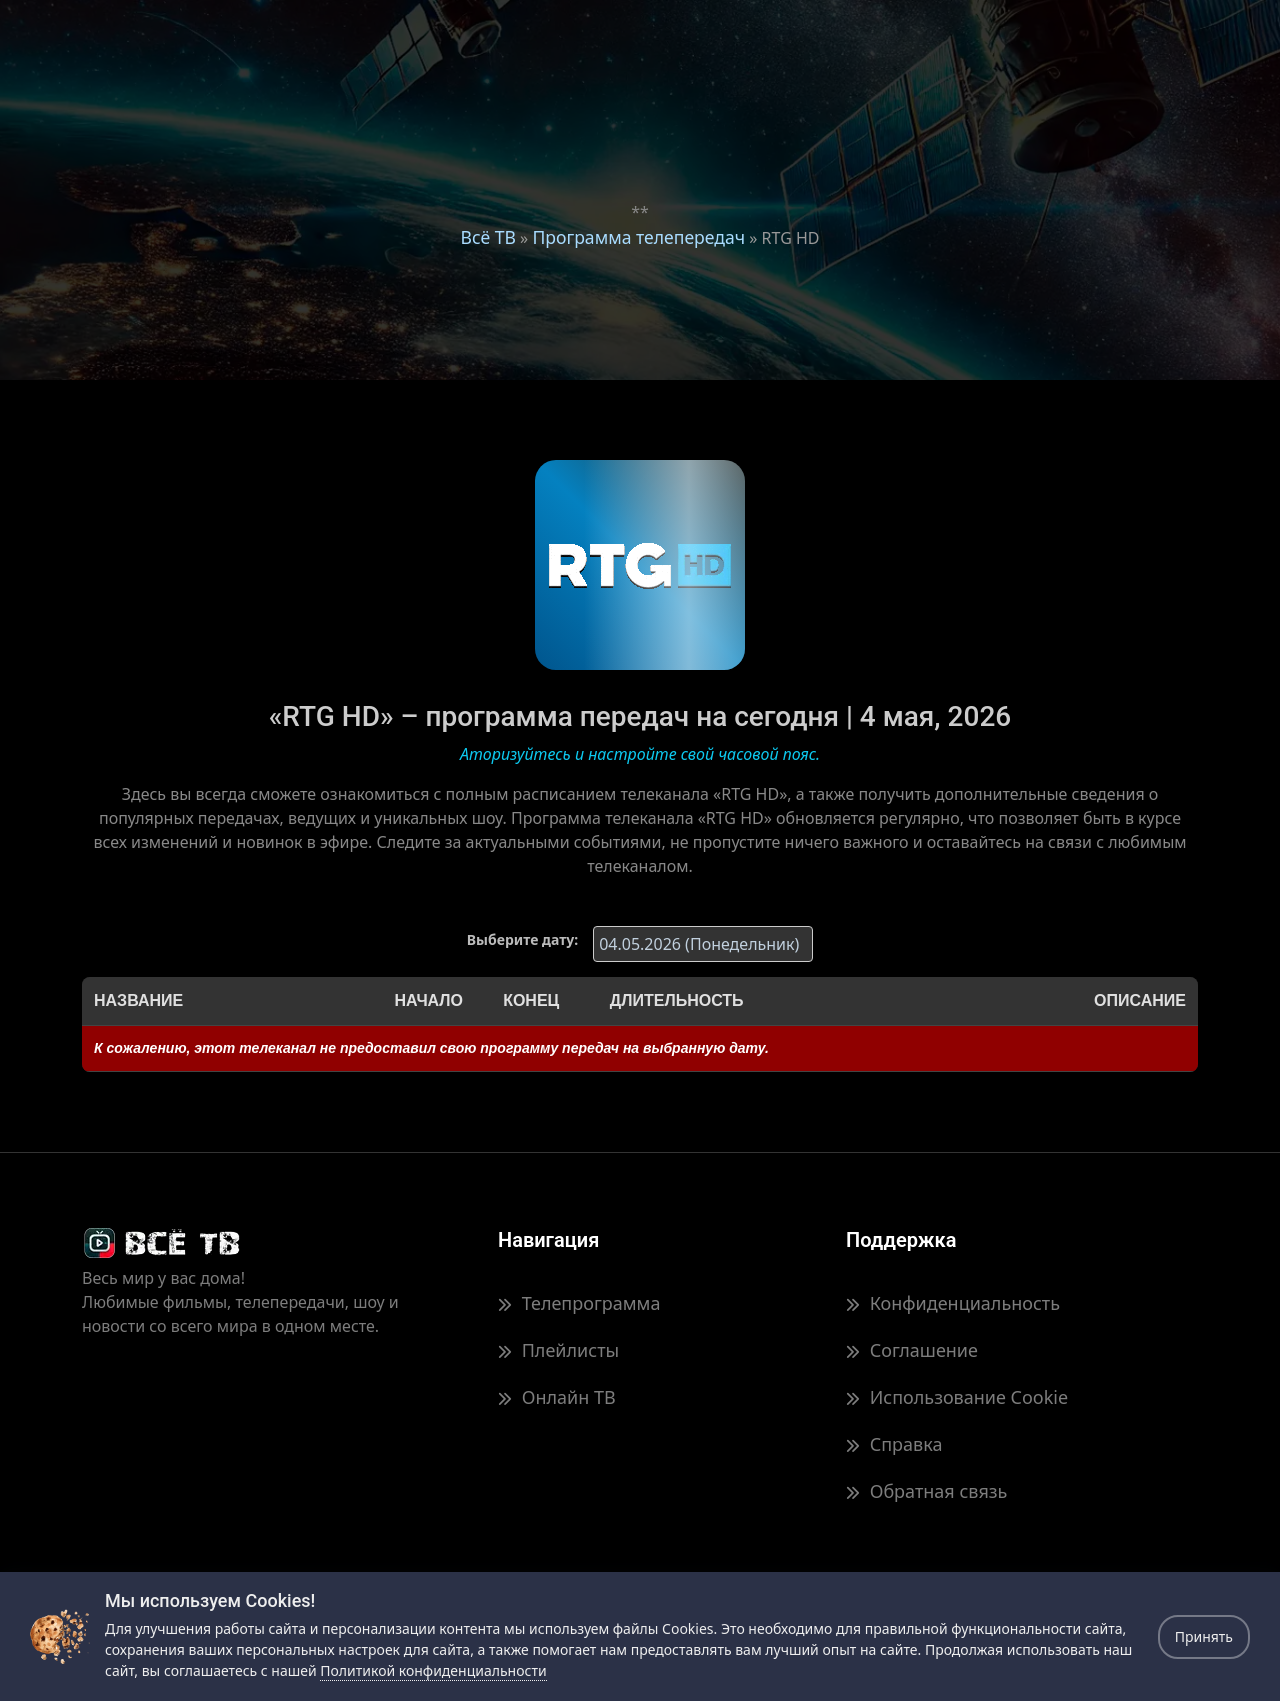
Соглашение (912, 1350)
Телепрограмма (579, 1303)
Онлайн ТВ (557, 1397)
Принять (1204, 1636)
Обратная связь (926, 1491)
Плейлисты (558, 1350)
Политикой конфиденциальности (433, 1670)
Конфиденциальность (953, 1303)
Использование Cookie (957, 1397)
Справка (894, 1444)
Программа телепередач (638, 237)
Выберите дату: (522, 939)
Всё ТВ (488, 237)
